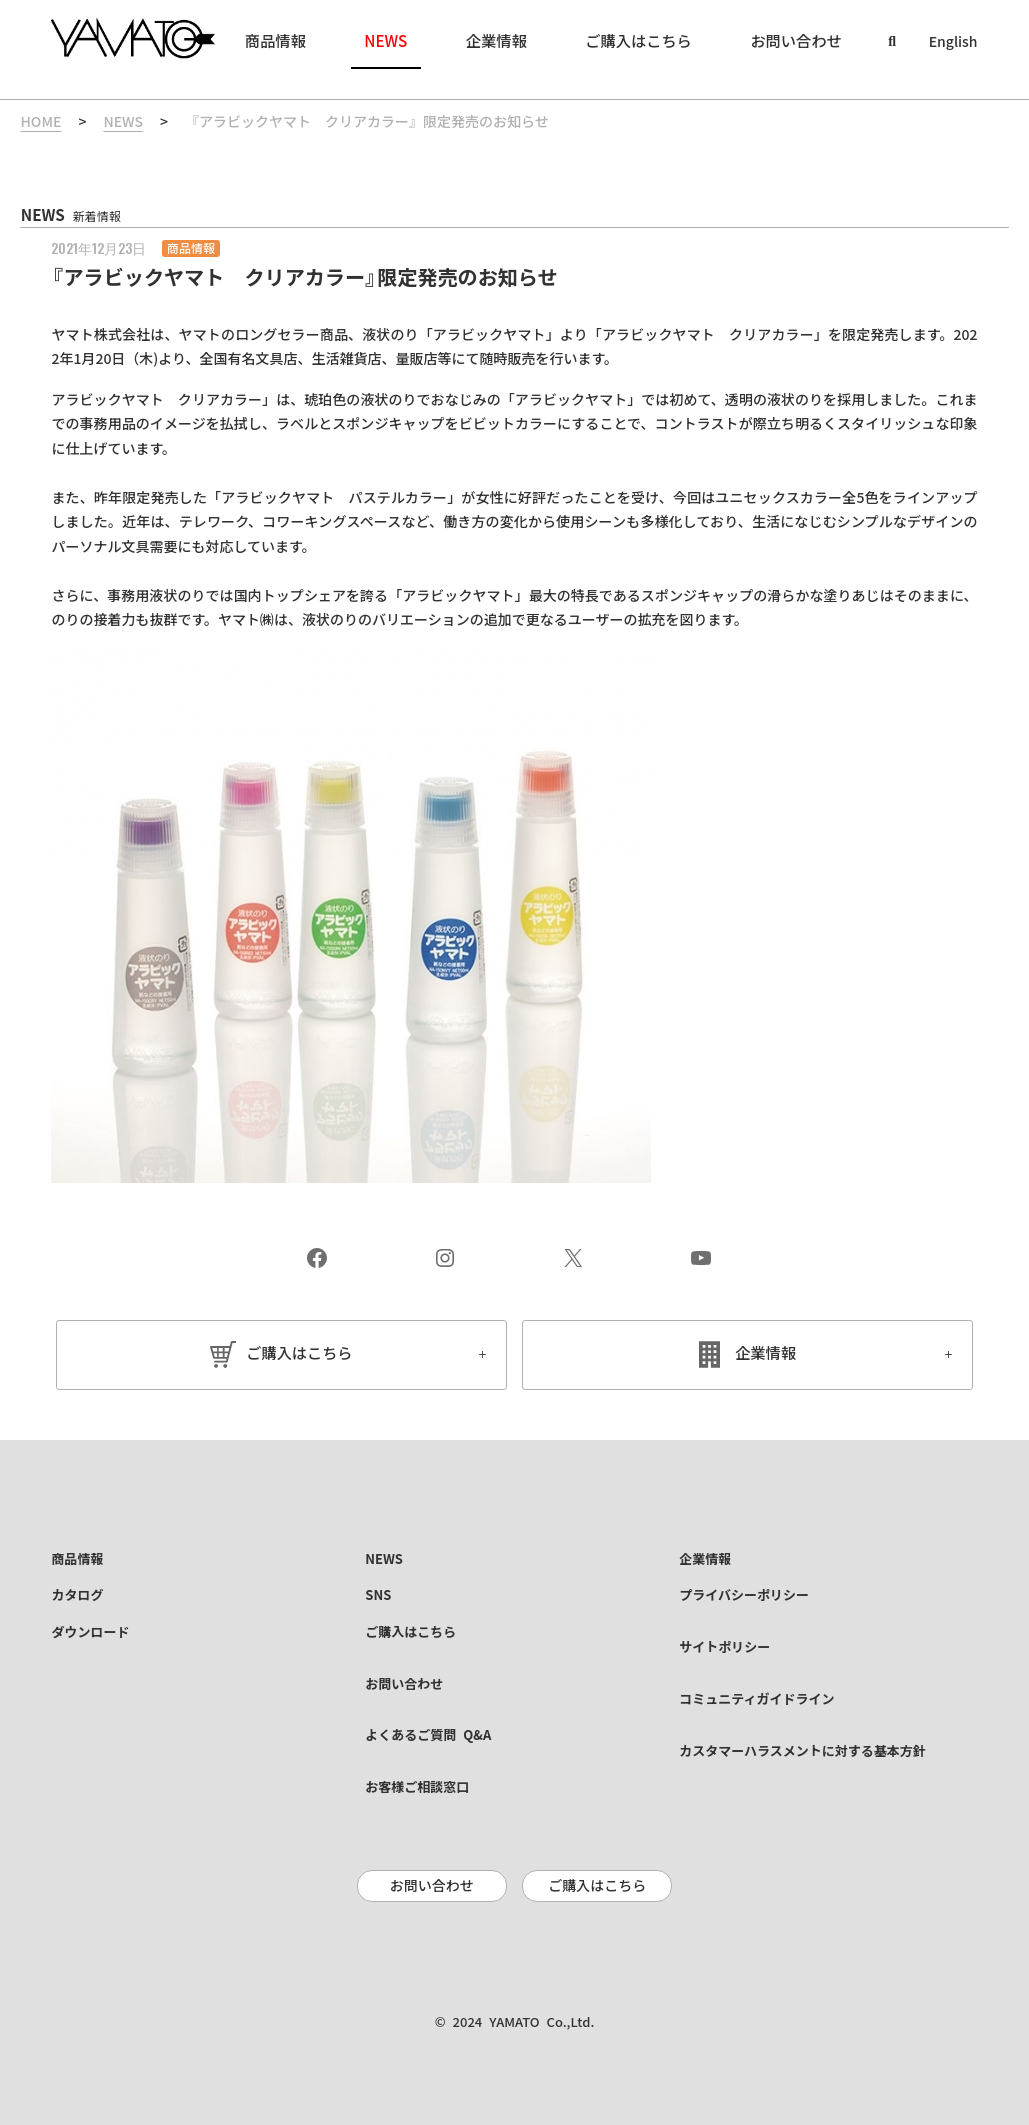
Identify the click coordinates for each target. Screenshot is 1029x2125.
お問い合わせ (432, 1886)
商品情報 (191, 248)
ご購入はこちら (299, 1353)
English (953, 42)
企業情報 (765, 1353)
